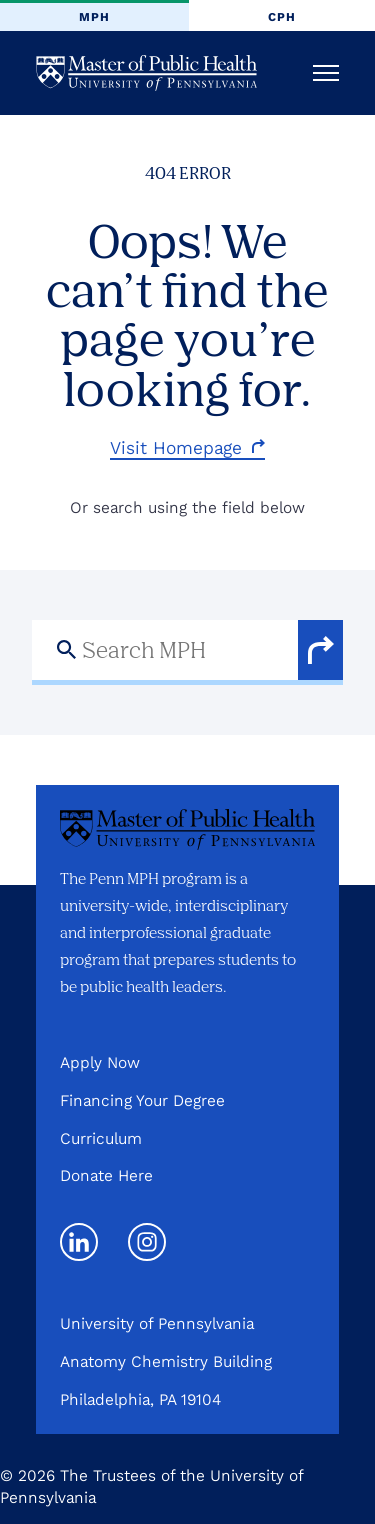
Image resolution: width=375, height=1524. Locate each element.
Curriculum (101, 1138)
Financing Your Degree (142, 1100)
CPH (282, 17)
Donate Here (106, 1175)
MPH (94, 17)
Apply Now (100, 1062)
